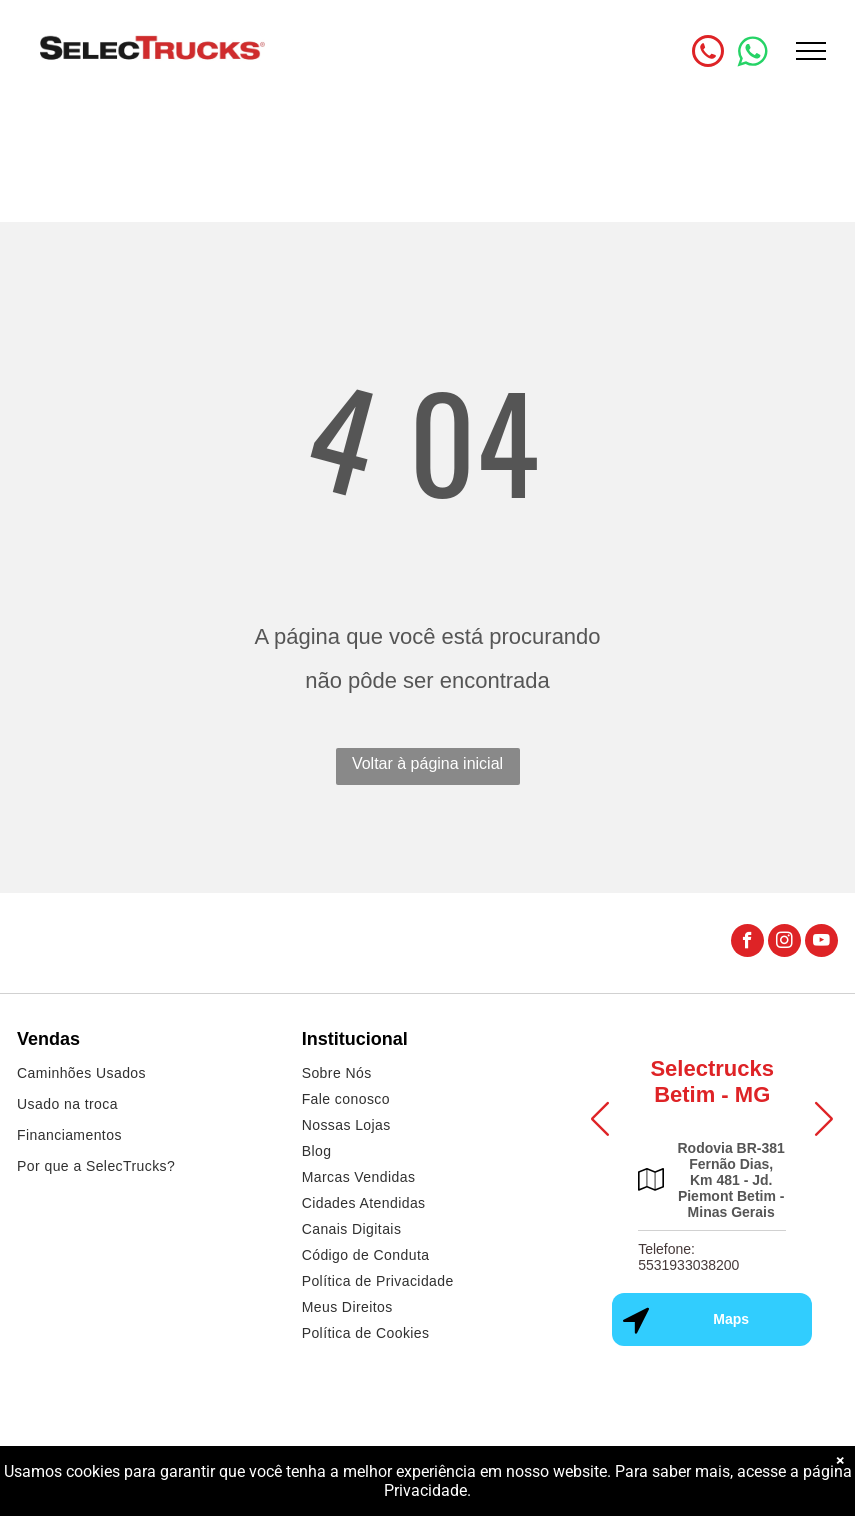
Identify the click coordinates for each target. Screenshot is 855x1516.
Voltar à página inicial (427, 763)
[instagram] (784, 943)
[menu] (811, 51)
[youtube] (821, 943)
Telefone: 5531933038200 (688, 1257)
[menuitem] (143, 1075)
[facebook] (747, 943)
